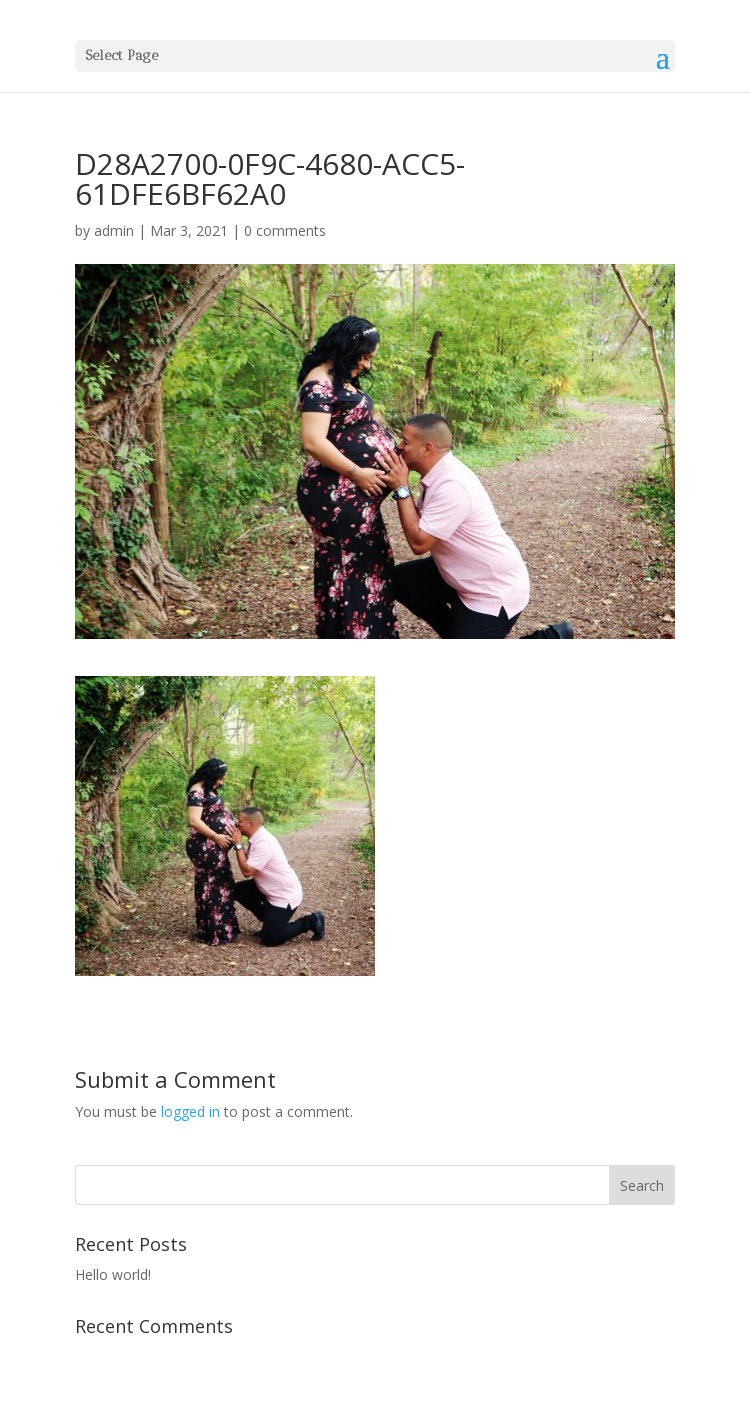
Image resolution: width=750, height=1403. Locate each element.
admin (114, 230)
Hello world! (113, 1274)
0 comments (285, 230)
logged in (190, 1111)
